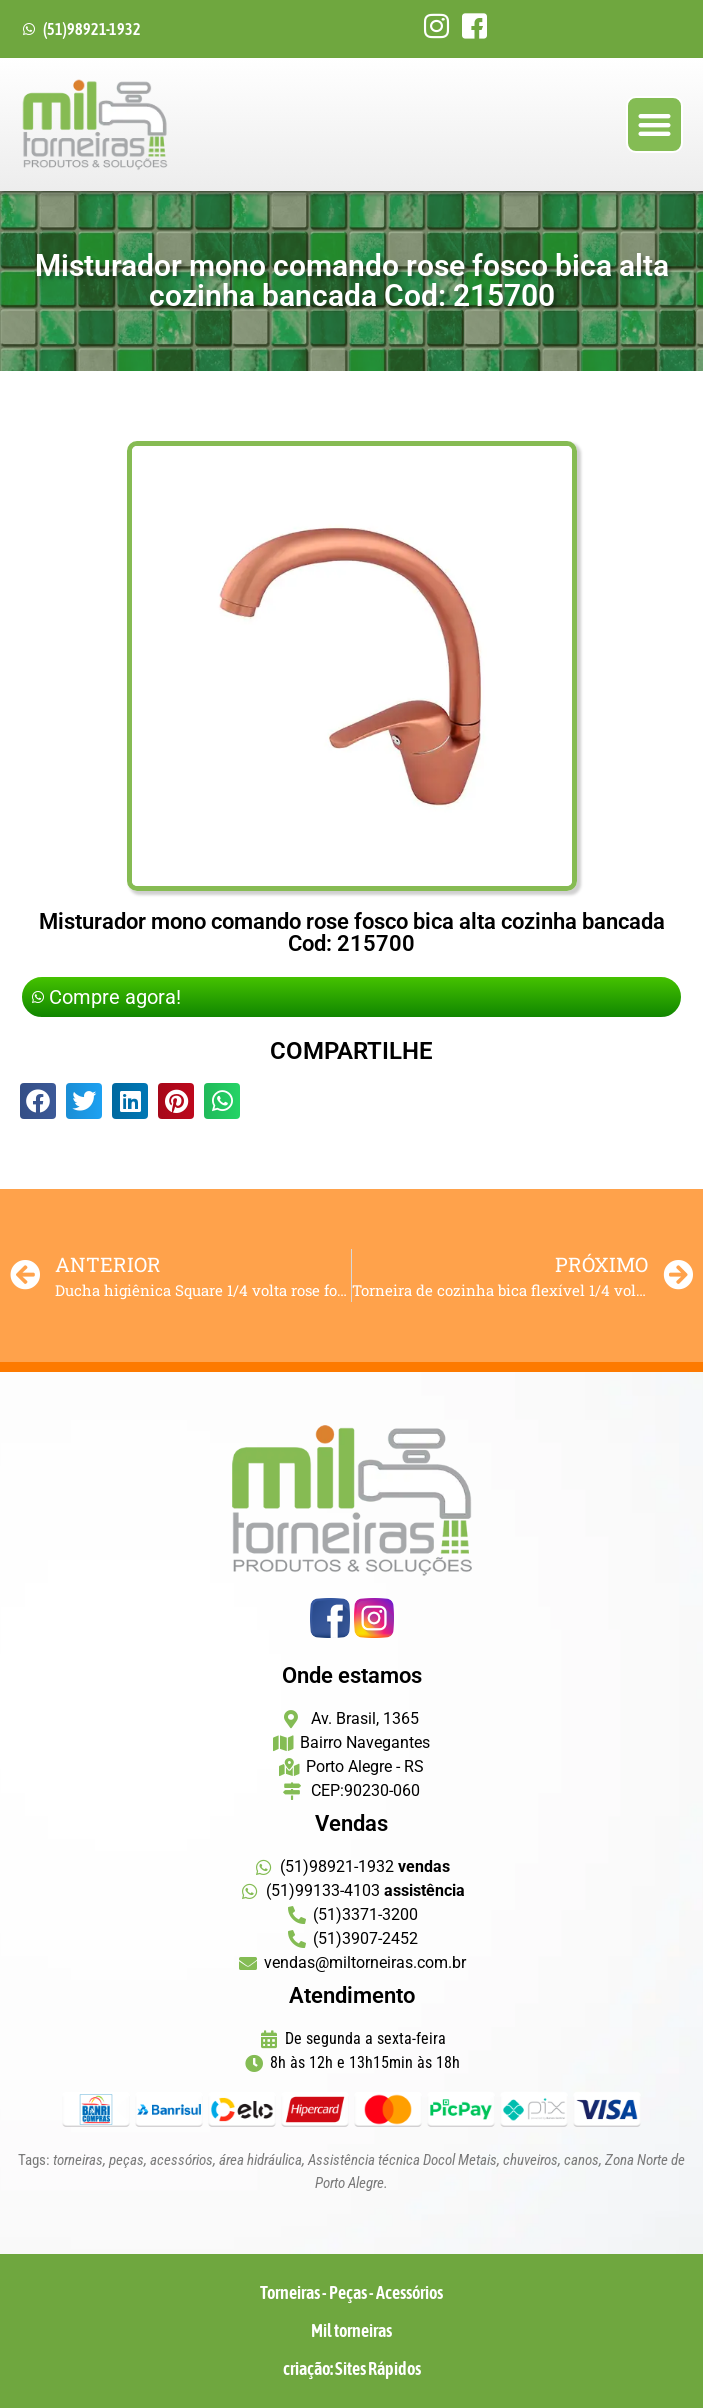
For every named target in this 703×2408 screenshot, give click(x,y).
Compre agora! (106, 997)
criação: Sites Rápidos (352, 2368)
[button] (654, 124)
